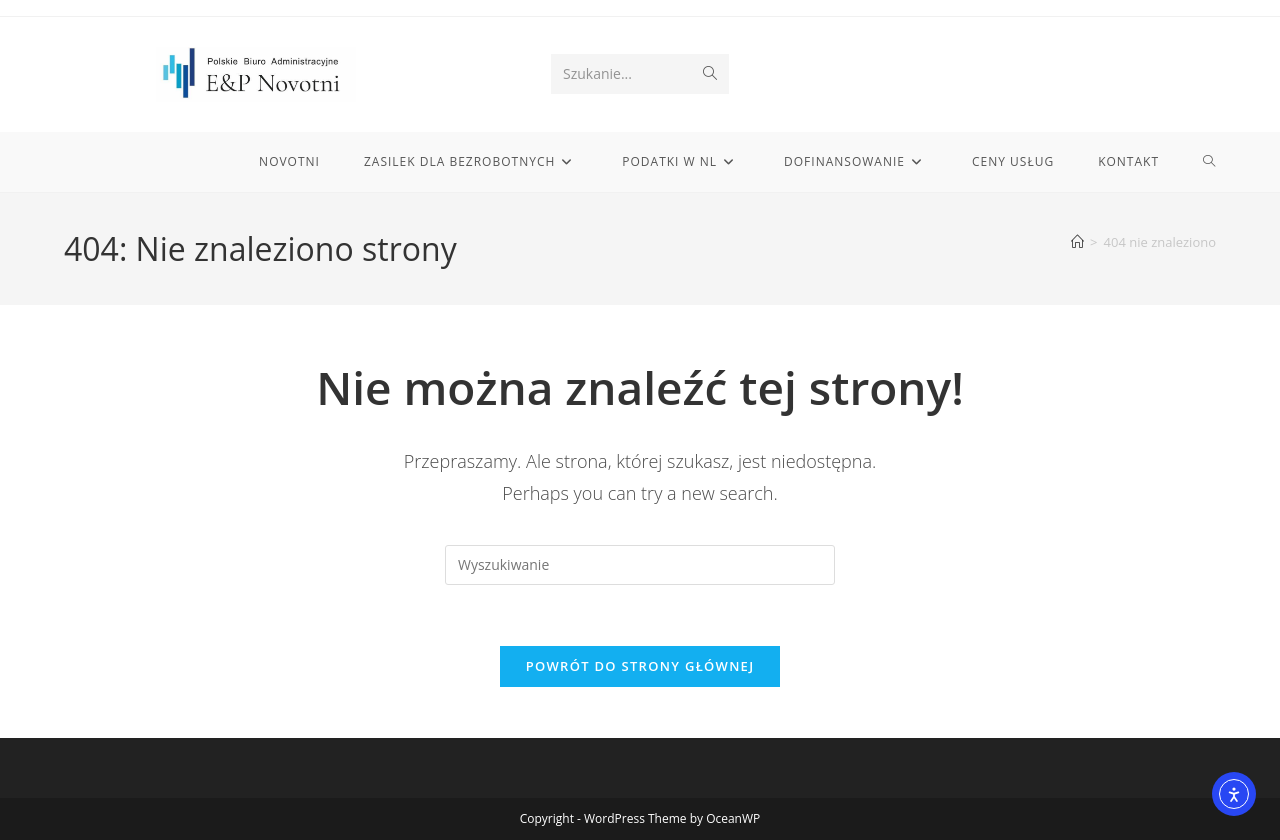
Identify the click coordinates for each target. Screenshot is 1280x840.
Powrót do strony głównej (640, 666)
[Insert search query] (640, 565)
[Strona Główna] (1077, 242)
